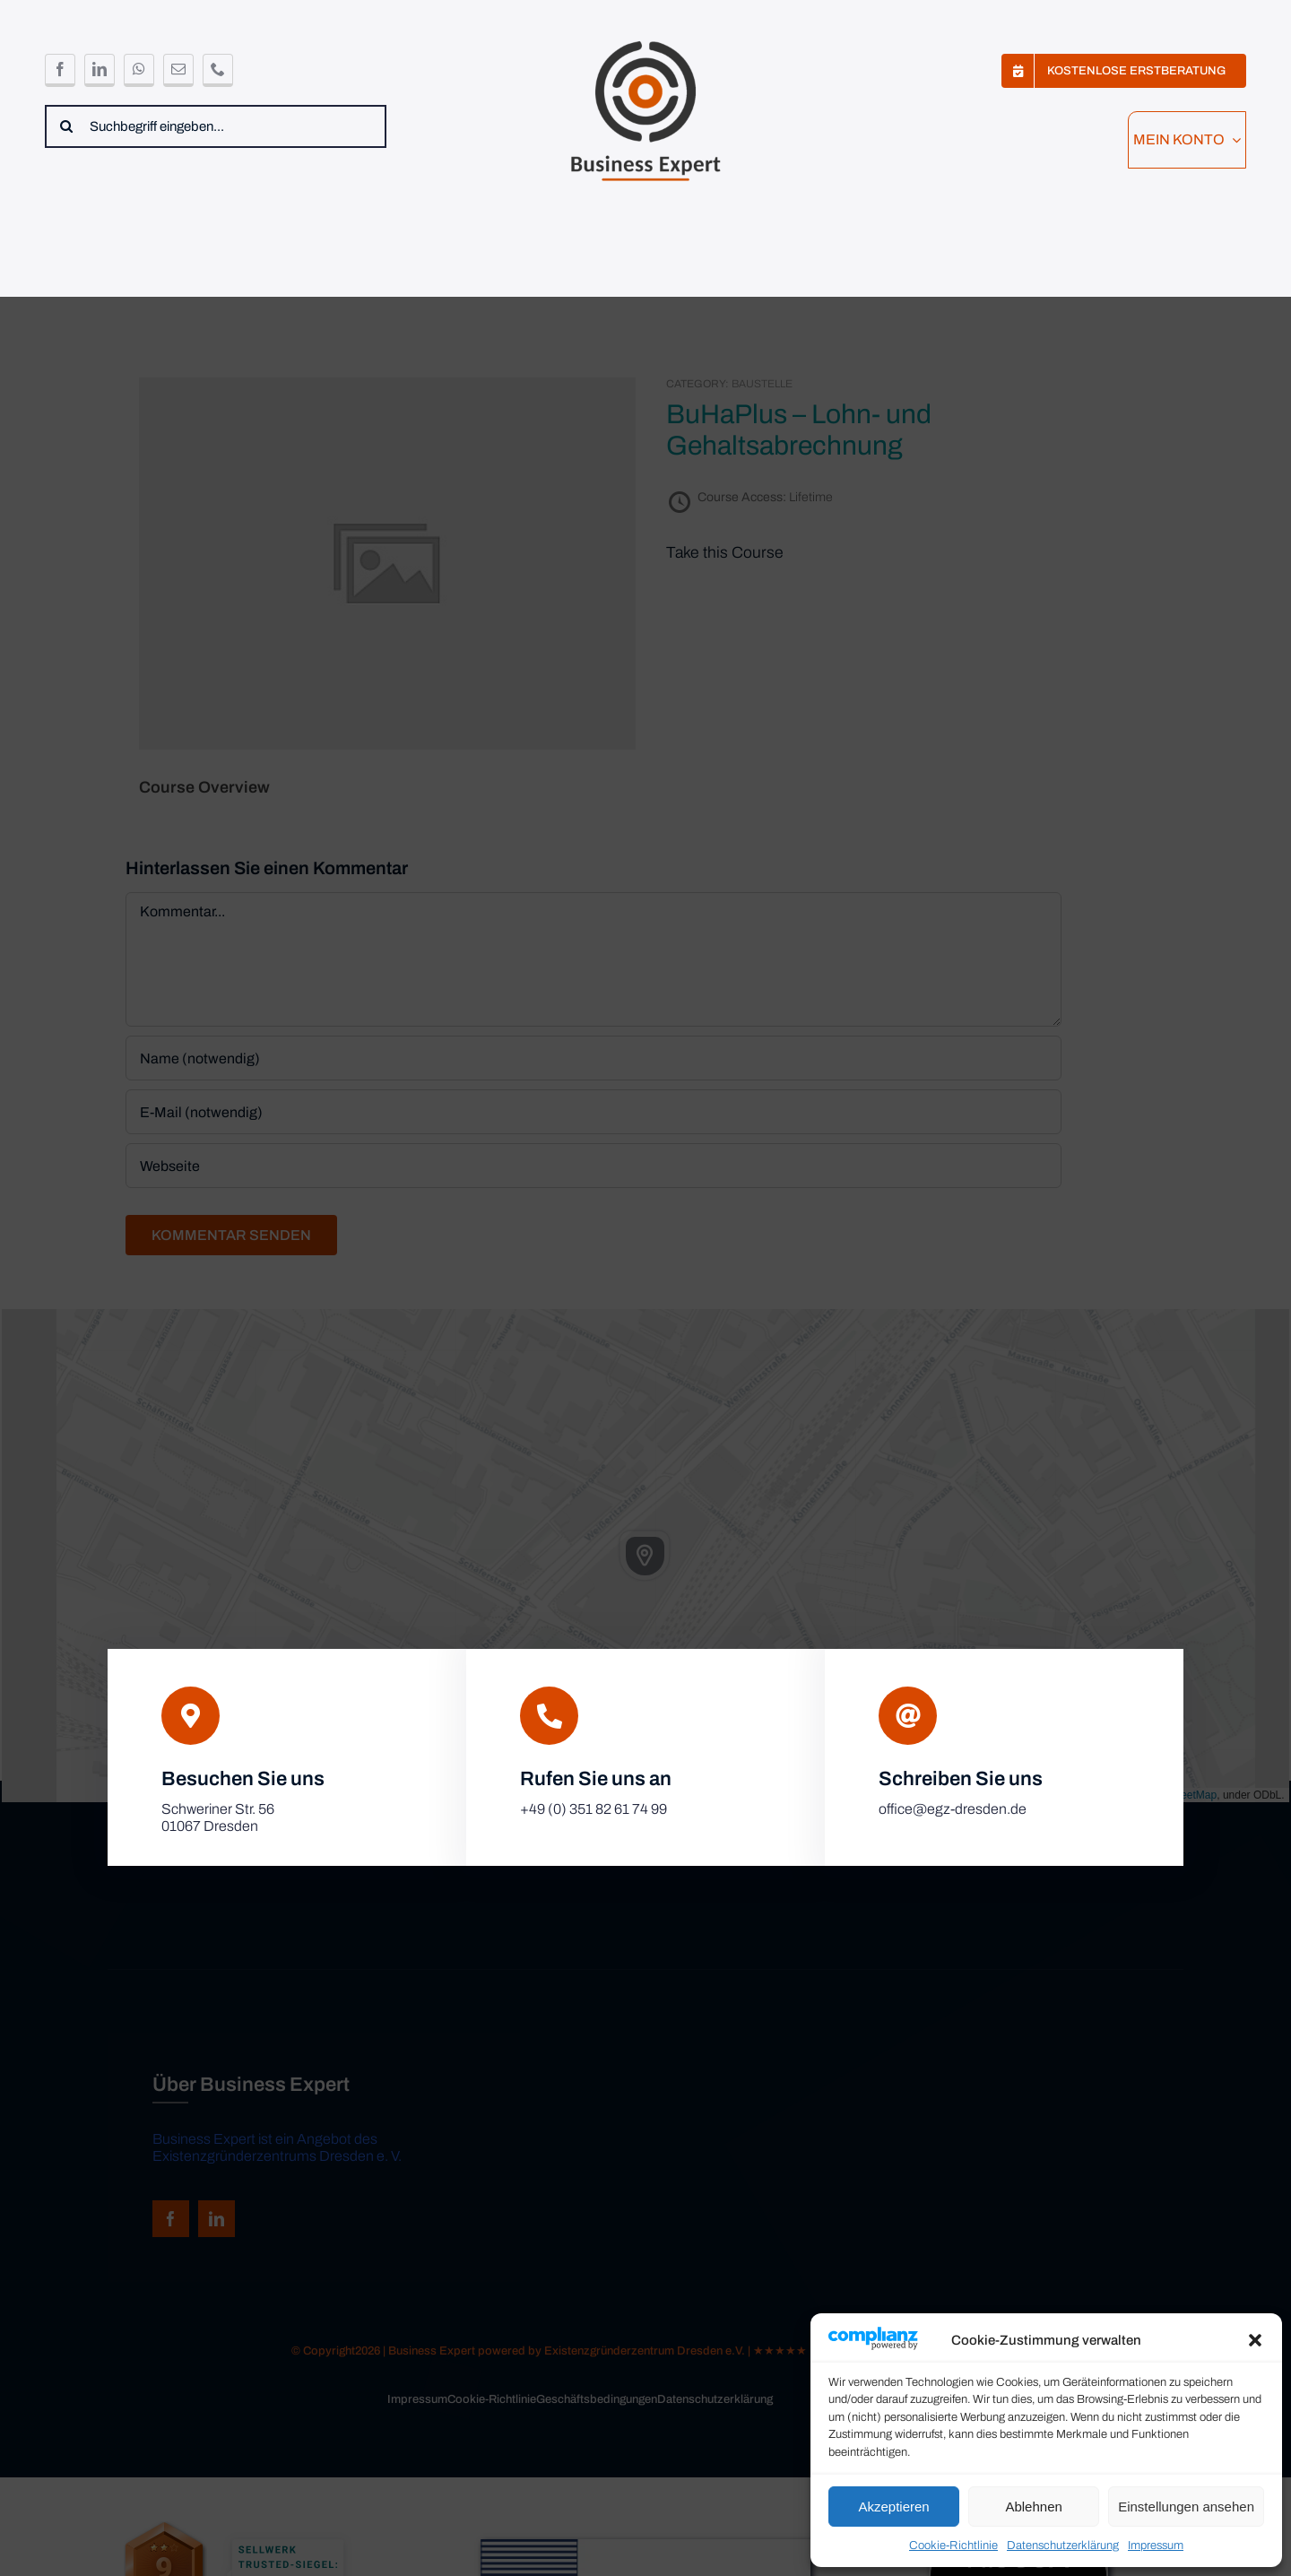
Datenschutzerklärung (1063, 2545)
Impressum (1155, 2545)
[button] (1255, 2340)
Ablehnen (1033, 2506)
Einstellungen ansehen (1186, 2506)
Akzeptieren (893, 2506)
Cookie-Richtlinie (953, 2545)
